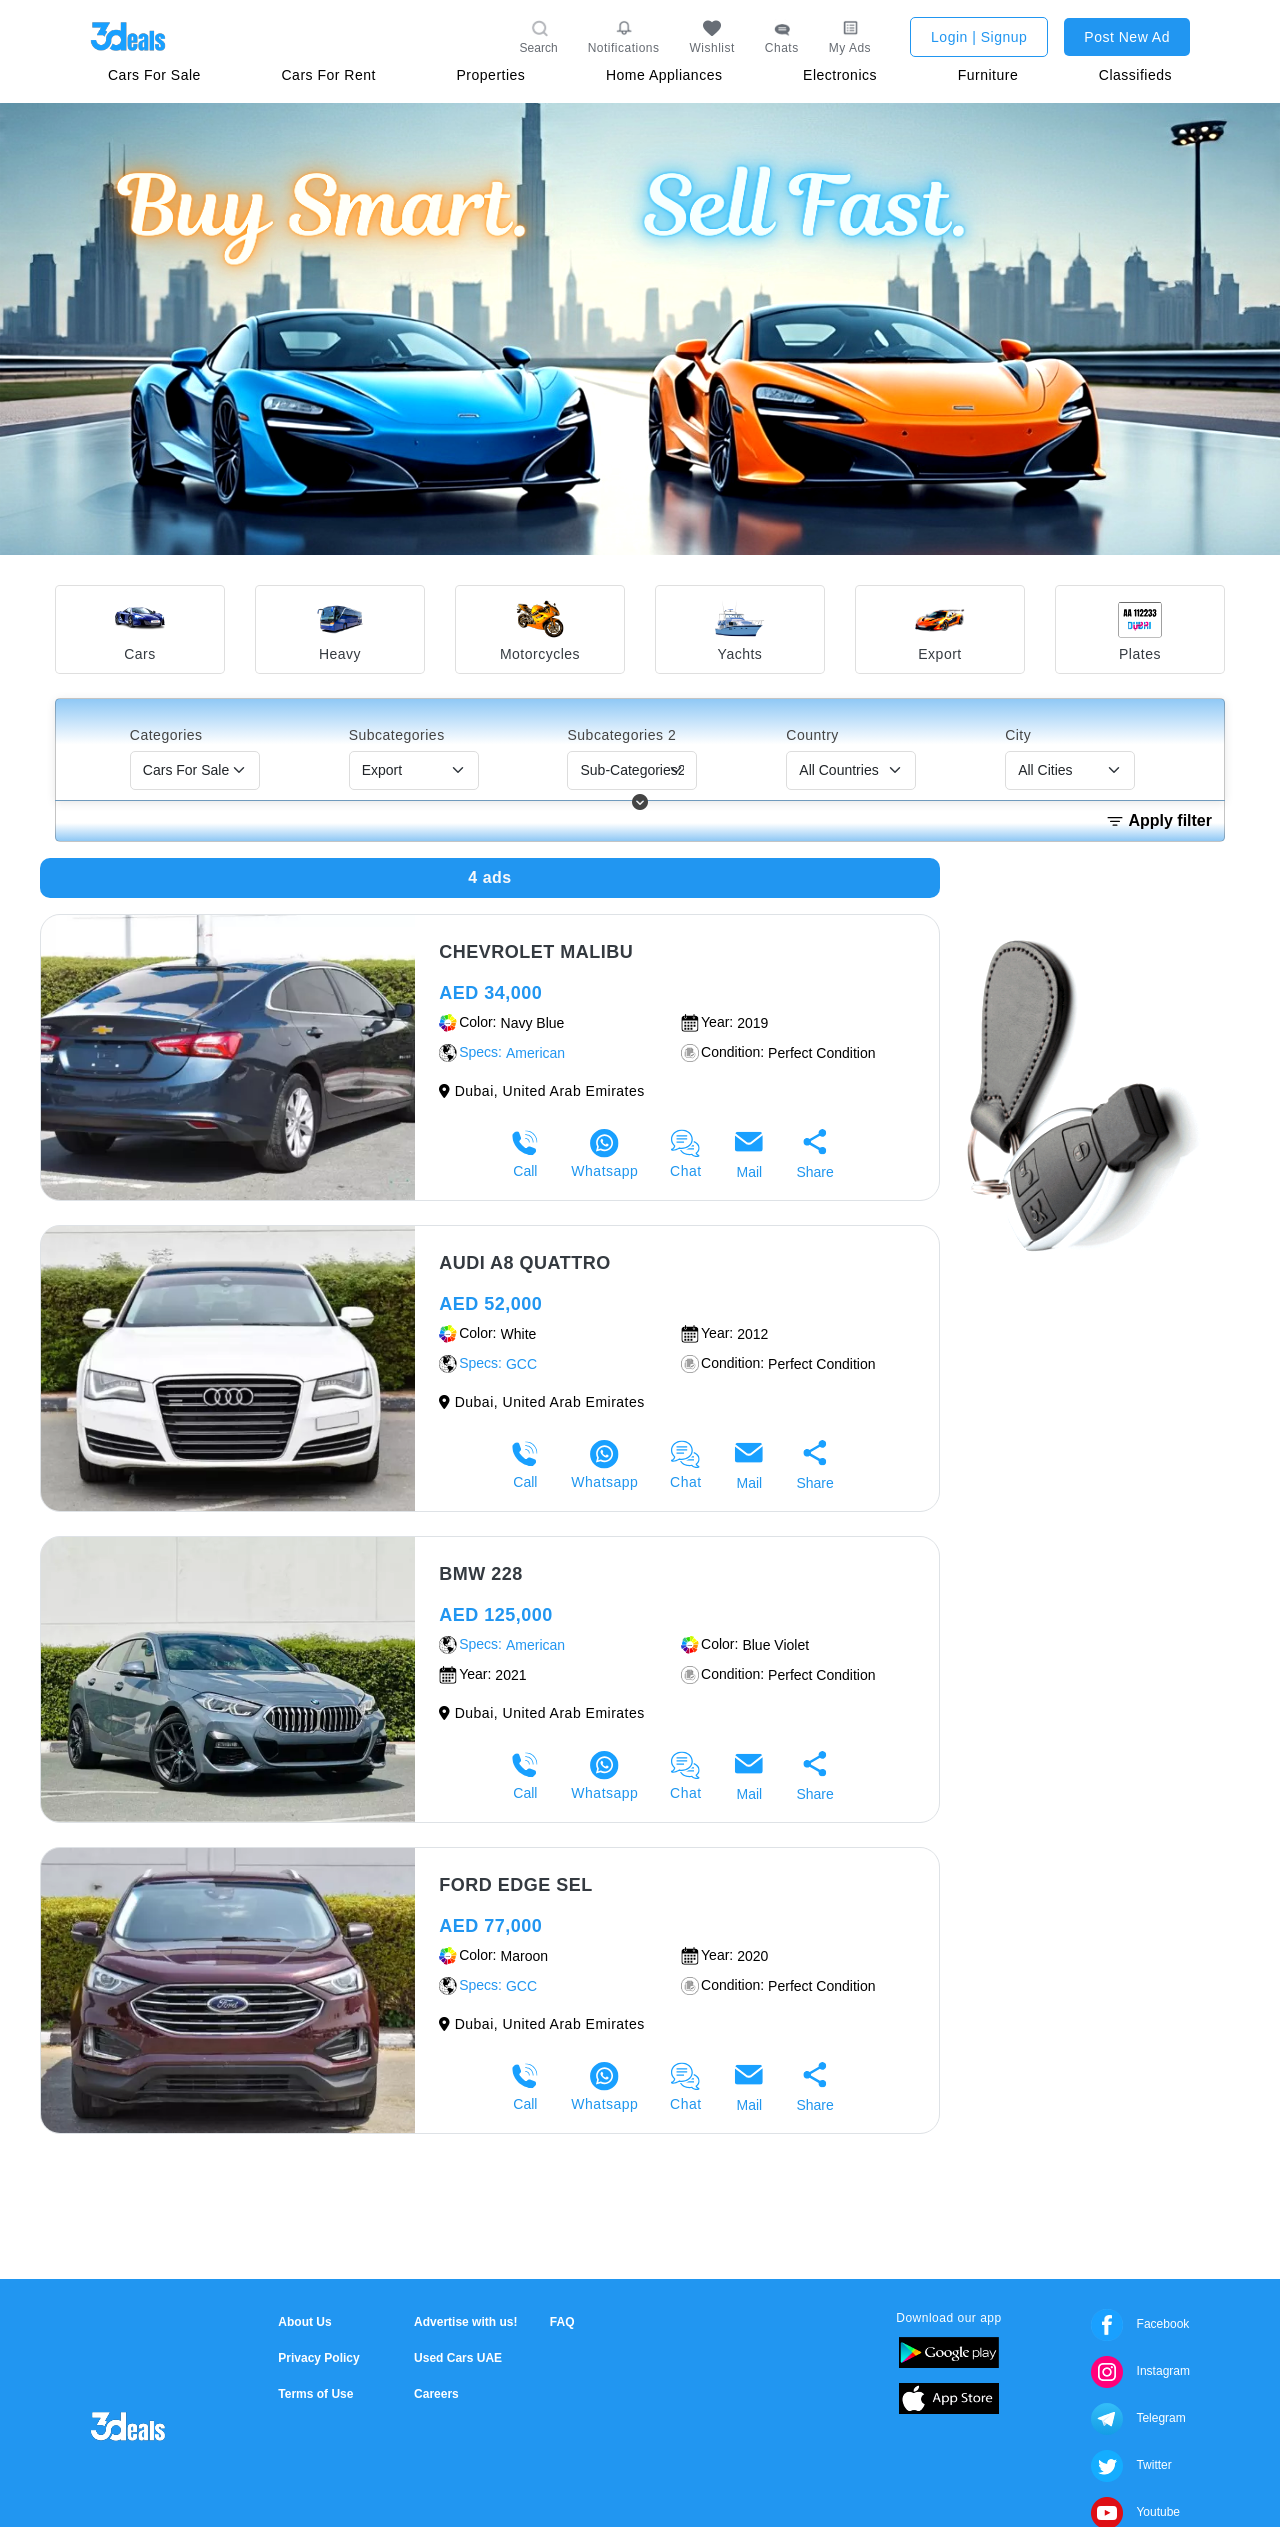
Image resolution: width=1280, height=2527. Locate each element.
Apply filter (1158, 822)
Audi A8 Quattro (525, 1263)
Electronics (840, 75)
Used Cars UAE (458, 2358)
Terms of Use (315, 2394)
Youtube (1135, 2512)
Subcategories (397, 735)
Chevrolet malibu (536, 952)
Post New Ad (1127, 37)
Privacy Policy (318, 2358)
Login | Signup (979, 37)
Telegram (1138, 2418)
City (1018, 735)
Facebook (1140, 2324)
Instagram (1140, 2371)
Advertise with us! (465, 2322)
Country (812, 735)
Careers (436, 2394)
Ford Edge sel (516, 1885)
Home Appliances (664, 75)
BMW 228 (481, 1574)
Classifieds (1135, 75)
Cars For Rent (328, 75)
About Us (304, 2322)
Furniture (988, 75)
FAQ (562, 2322)
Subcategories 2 (621, 735)
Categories (166, 735)
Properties (491, 75)
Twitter (1131, 2465)
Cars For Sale (154, 75)
